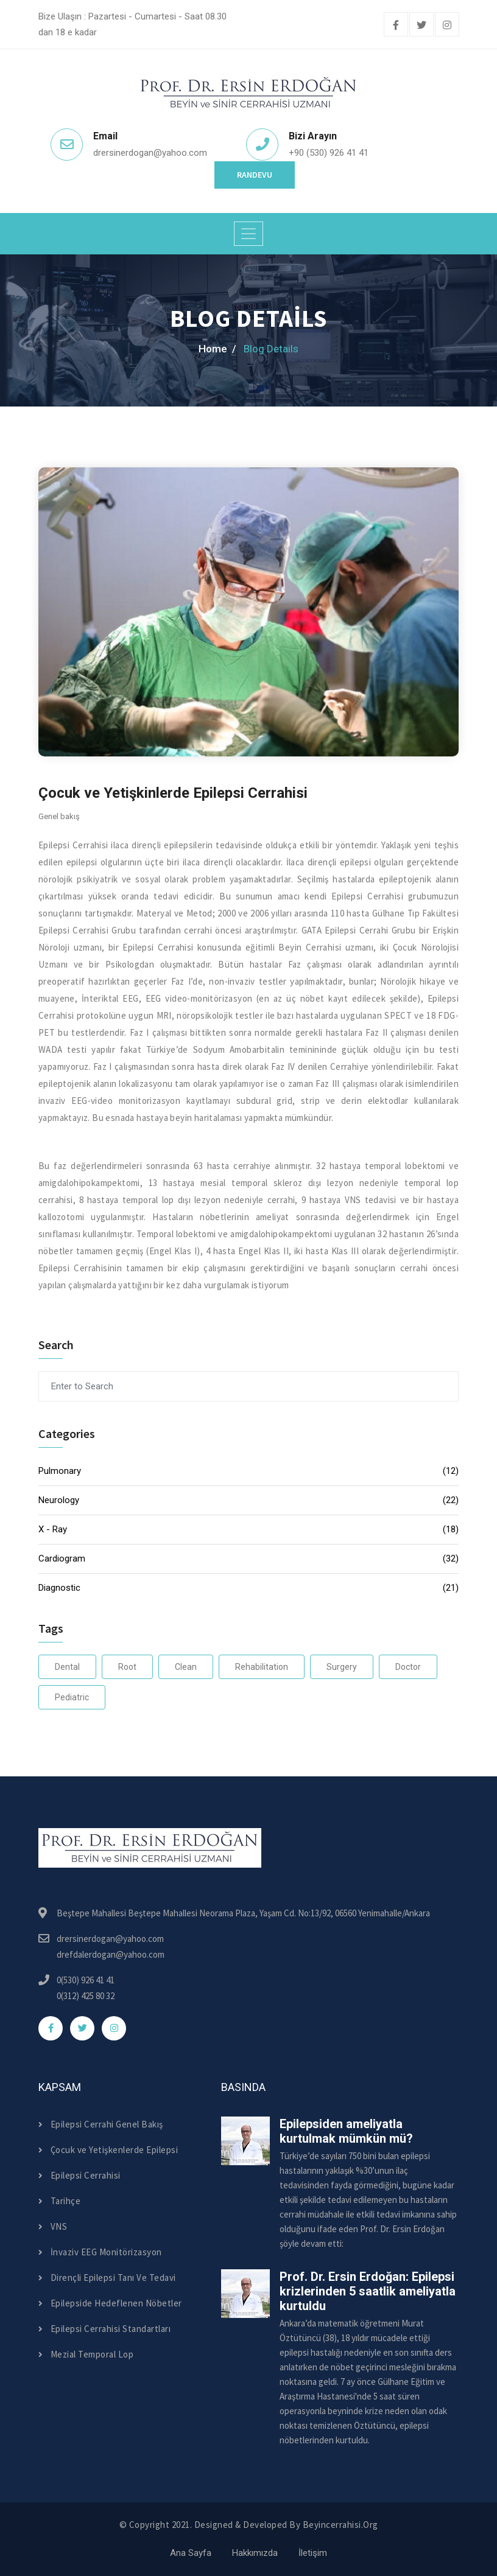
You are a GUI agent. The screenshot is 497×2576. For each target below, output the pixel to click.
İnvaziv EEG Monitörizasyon (100, 2252)
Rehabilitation (261, 1667)
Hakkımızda (255, 2552)
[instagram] (447, 25)
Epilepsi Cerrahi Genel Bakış (100, 2124)
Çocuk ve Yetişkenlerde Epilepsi (108, 2149)
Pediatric (72, 1697)
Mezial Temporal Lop (85, 2354)
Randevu (254, 174)
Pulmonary (248, 1471)
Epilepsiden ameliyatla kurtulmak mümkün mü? (346, 2131)
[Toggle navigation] (248, 234)
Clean (186, 1667)
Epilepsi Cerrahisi (79, 2175)
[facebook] (395, 25)
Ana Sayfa (190, 2552)
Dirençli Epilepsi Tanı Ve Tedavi (107, 2277)
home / (217, 349)
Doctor (408, 1667)
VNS (52, 2226)
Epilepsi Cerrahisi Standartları (104, 2328)
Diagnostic (248, 1588)
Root (127, 1667)
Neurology (248, 1500)
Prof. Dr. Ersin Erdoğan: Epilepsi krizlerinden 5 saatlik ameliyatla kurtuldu (368, 2291)
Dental (67, 1667)
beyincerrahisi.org (340, 2524)
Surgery (341, 1667)
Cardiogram (248, 1559)
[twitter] (421, 25)
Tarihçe (59, 2201)
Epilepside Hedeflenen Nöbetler (110, 2303)
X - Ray (248, 1529)
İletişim (312, 2552)
